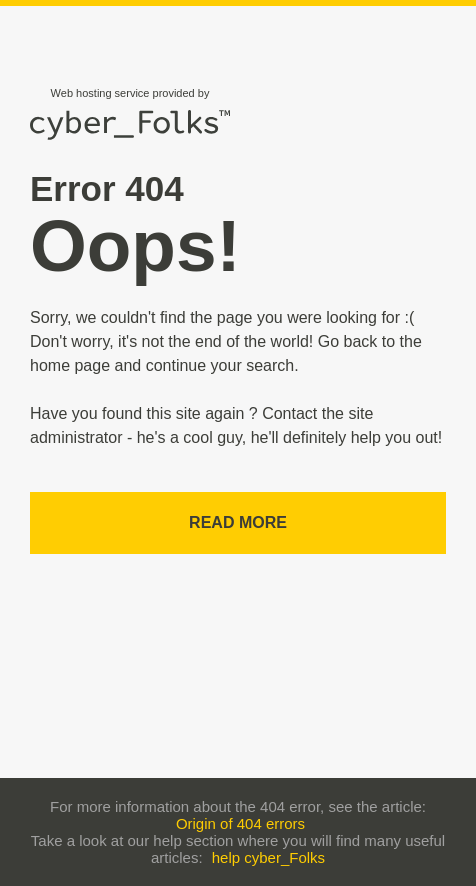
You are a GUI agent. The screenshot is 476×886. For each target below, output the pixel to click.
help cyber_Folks (268, 857)
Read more (238, 522)
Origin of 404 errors (240, 823)
